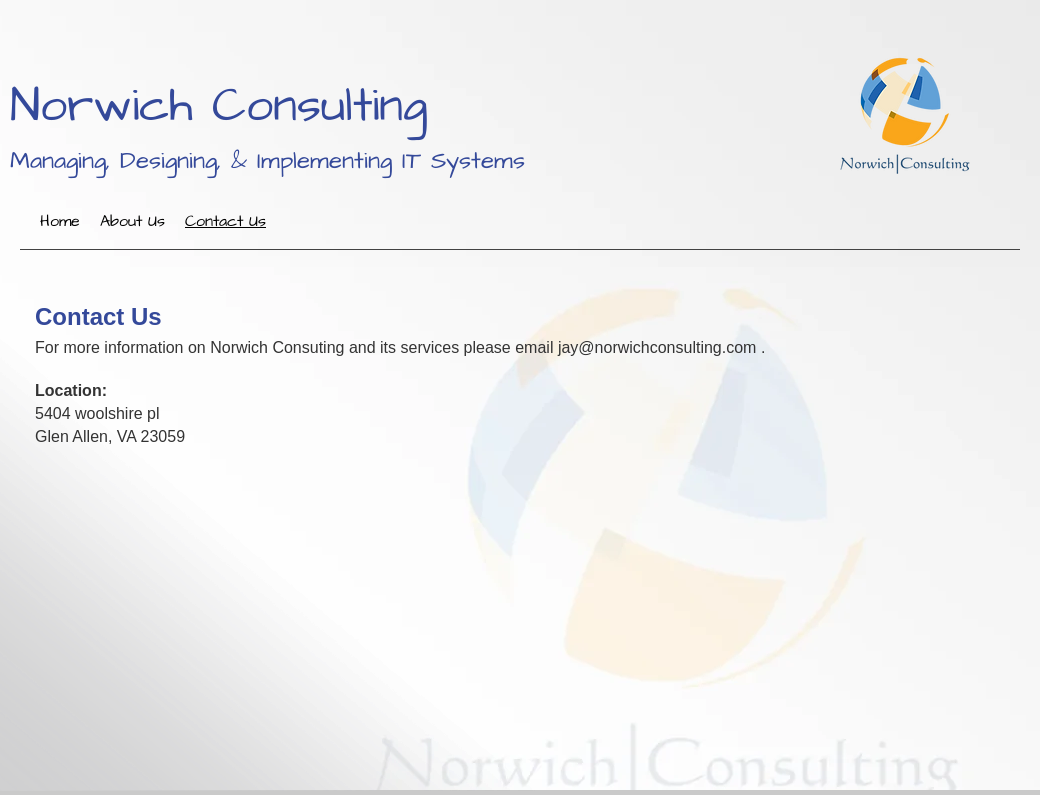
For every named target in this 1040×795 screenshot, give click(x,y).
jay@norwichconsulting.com (657, 347)
